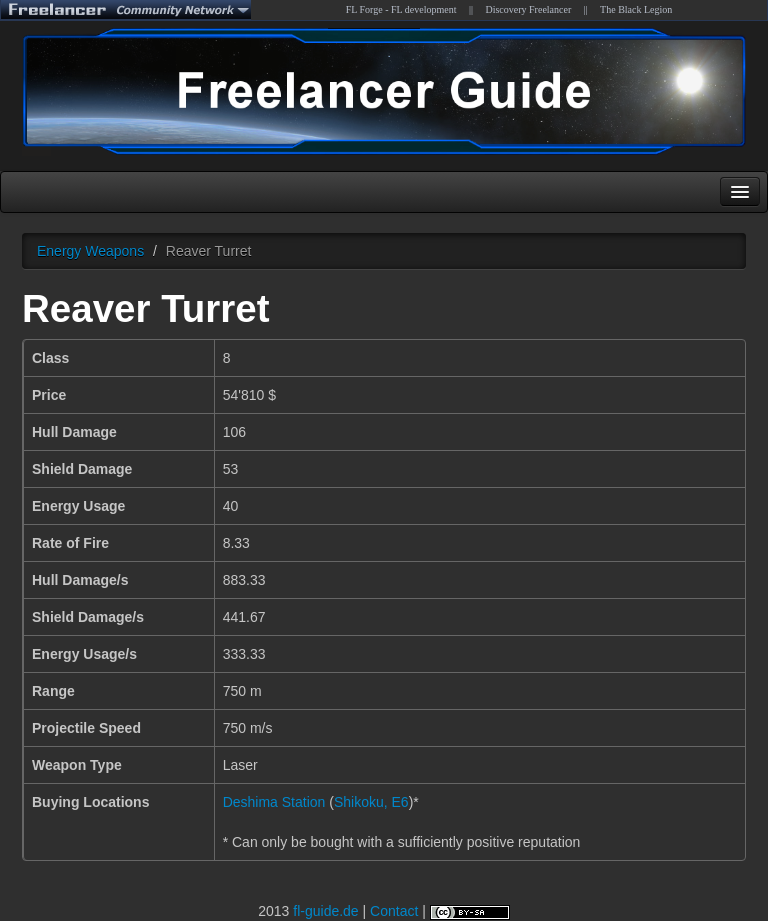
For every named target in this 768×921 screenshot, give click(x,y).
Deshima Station (274, 802)
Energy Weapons (90, 251)
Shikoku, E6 (371, 802)
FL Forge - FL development (401, 9)
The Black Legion (636, 9)
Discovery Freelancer (528, 9)
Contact (394, 911)
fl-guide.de (325, 911)
